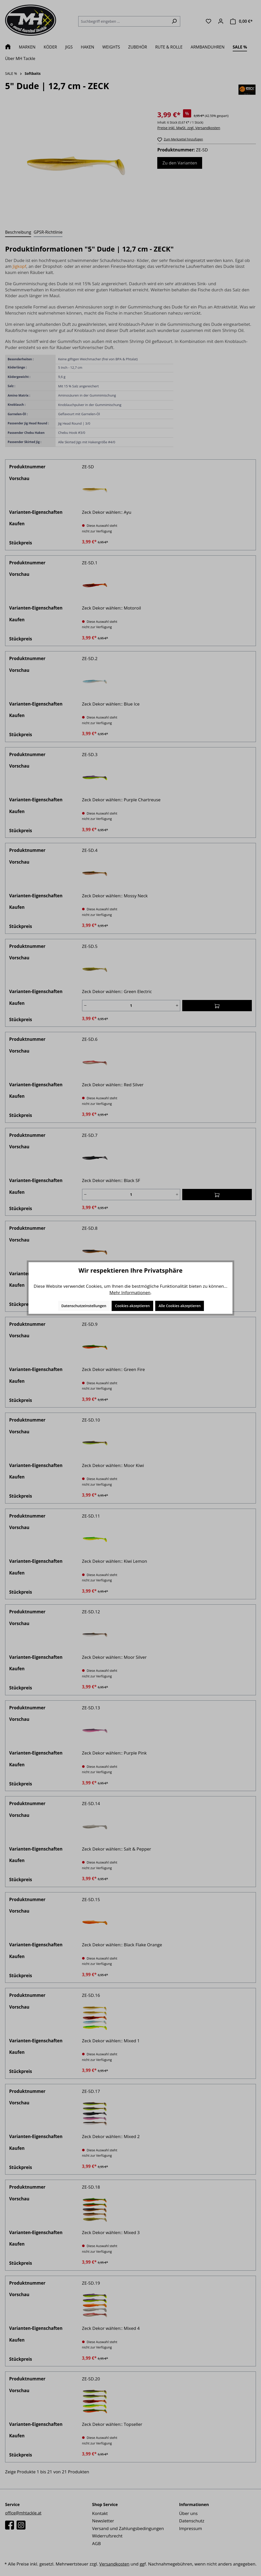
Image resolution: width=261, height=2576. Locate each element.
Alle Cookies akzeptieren (180, 1305)
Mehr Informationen (129, 1292)
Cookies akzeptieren (132, 1305)
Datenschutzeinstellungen (83, 1305)
